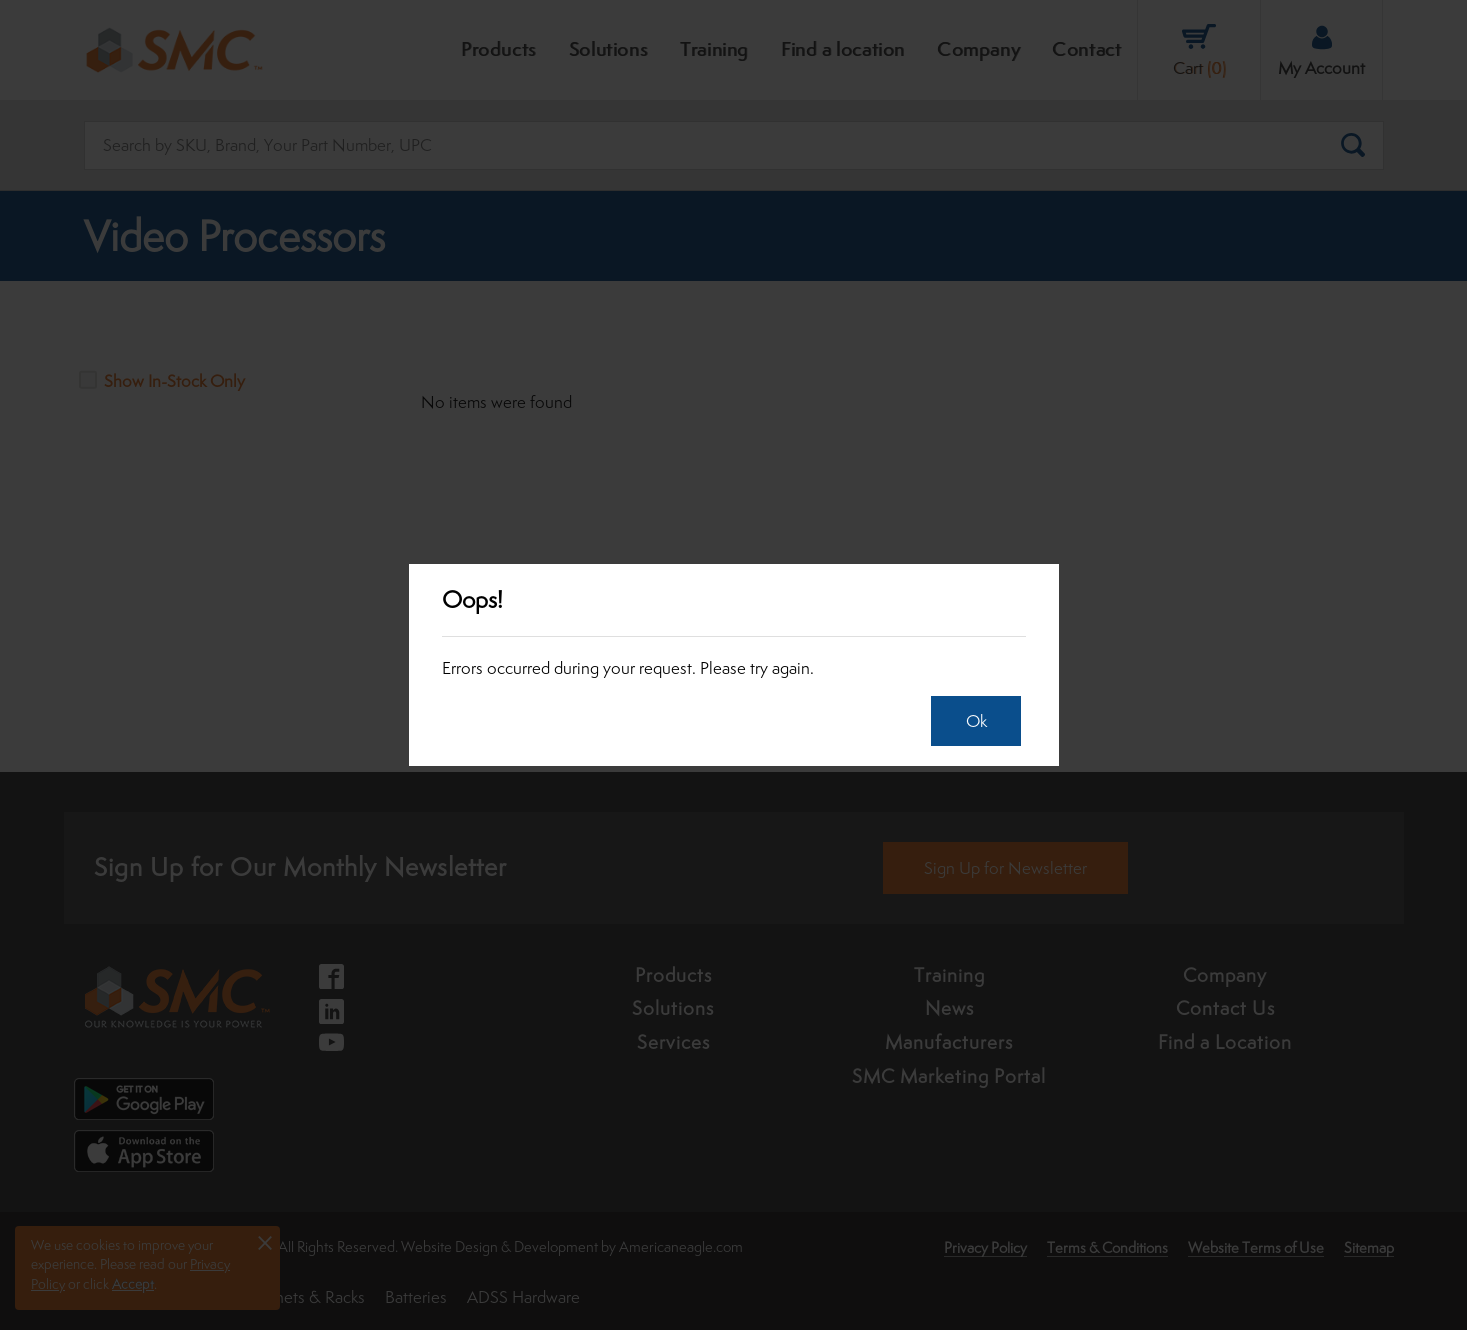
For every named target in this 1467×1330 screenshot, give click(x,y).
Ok (971, 721)
